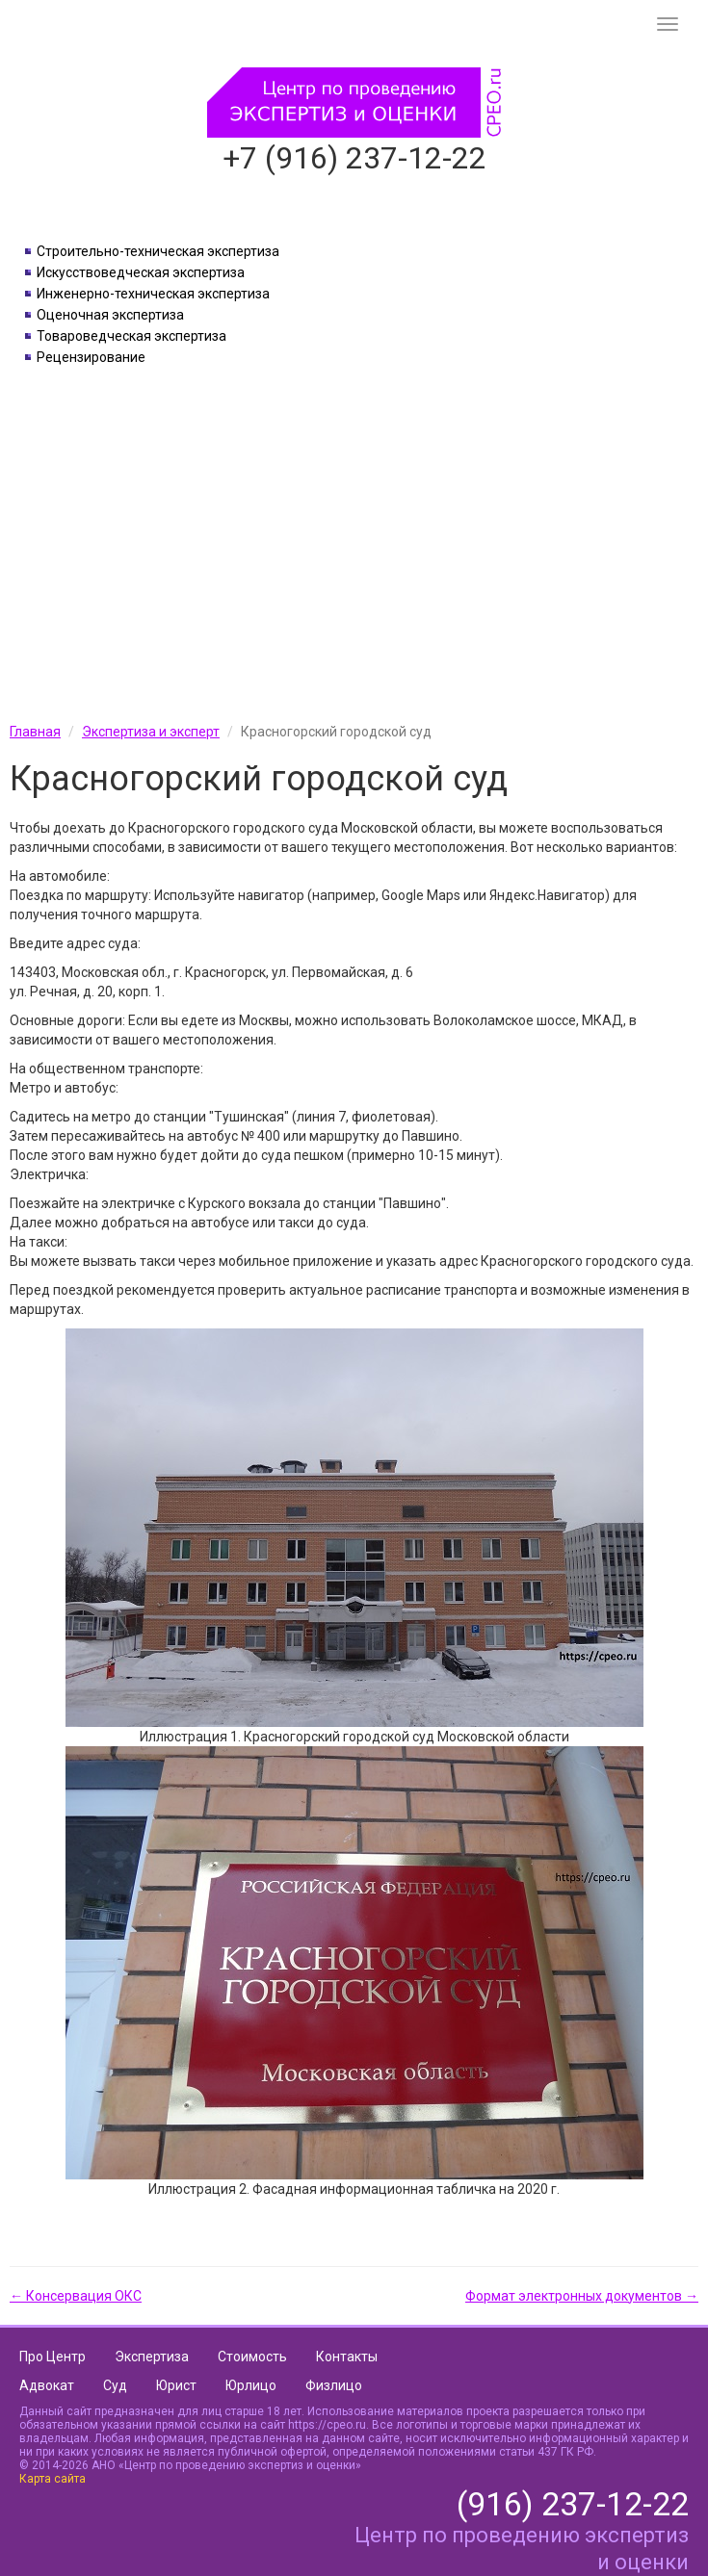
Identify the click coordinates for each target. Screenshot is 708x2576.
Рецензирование (91, 357)
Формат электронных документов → (581, 2296)
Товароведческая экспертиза (131, 336)
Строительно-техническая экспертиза (158, 251)
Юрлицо (250, 2385)
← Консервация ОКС (76, 2296)
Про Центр (52, 2356)
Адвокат (46, 2385)
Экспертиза (152, 2356)
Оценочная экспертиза (110, 314)
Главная (35, 731)
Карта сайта (52, 2479)
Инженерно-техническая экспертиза (153, 293)
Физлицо (333, 2385)
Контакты (347, 2356)
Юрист (176, 2385)
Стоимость (252, 2356)
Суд (115, 2385)
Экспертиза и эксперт (151, 731)
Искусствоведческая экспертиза (141, 272)
